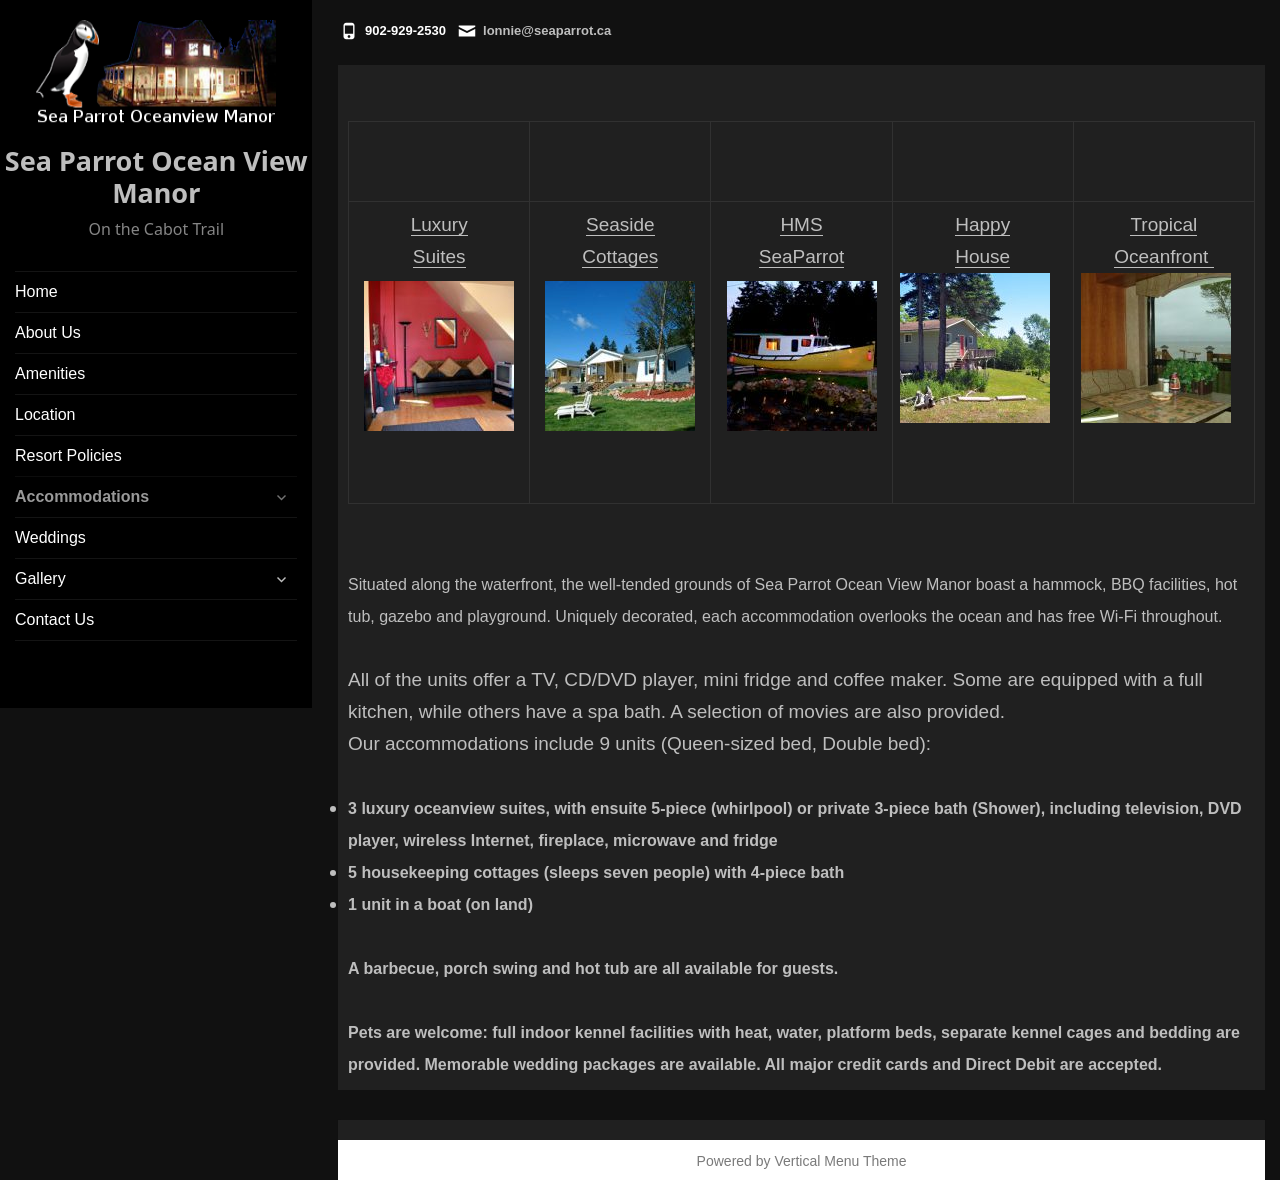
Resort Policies (68, 455)
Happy (982, 224)
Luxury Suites (439, 322)
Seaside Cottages (620, 322)
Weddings (50, 537)
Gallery (40, 578)
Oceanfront (1163, 256)
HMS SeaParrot (802, 322)
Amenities (50, 373)
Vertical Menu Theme (840, 1161)
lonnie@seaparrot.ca (547, 30)
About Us (48, 332)
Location (45, 414)
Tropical (1163, 224)
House (982, 256)
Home (36, 291)
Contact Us (54, 619)
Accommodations (82, 496)
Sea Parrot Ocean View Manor (156, 176)
